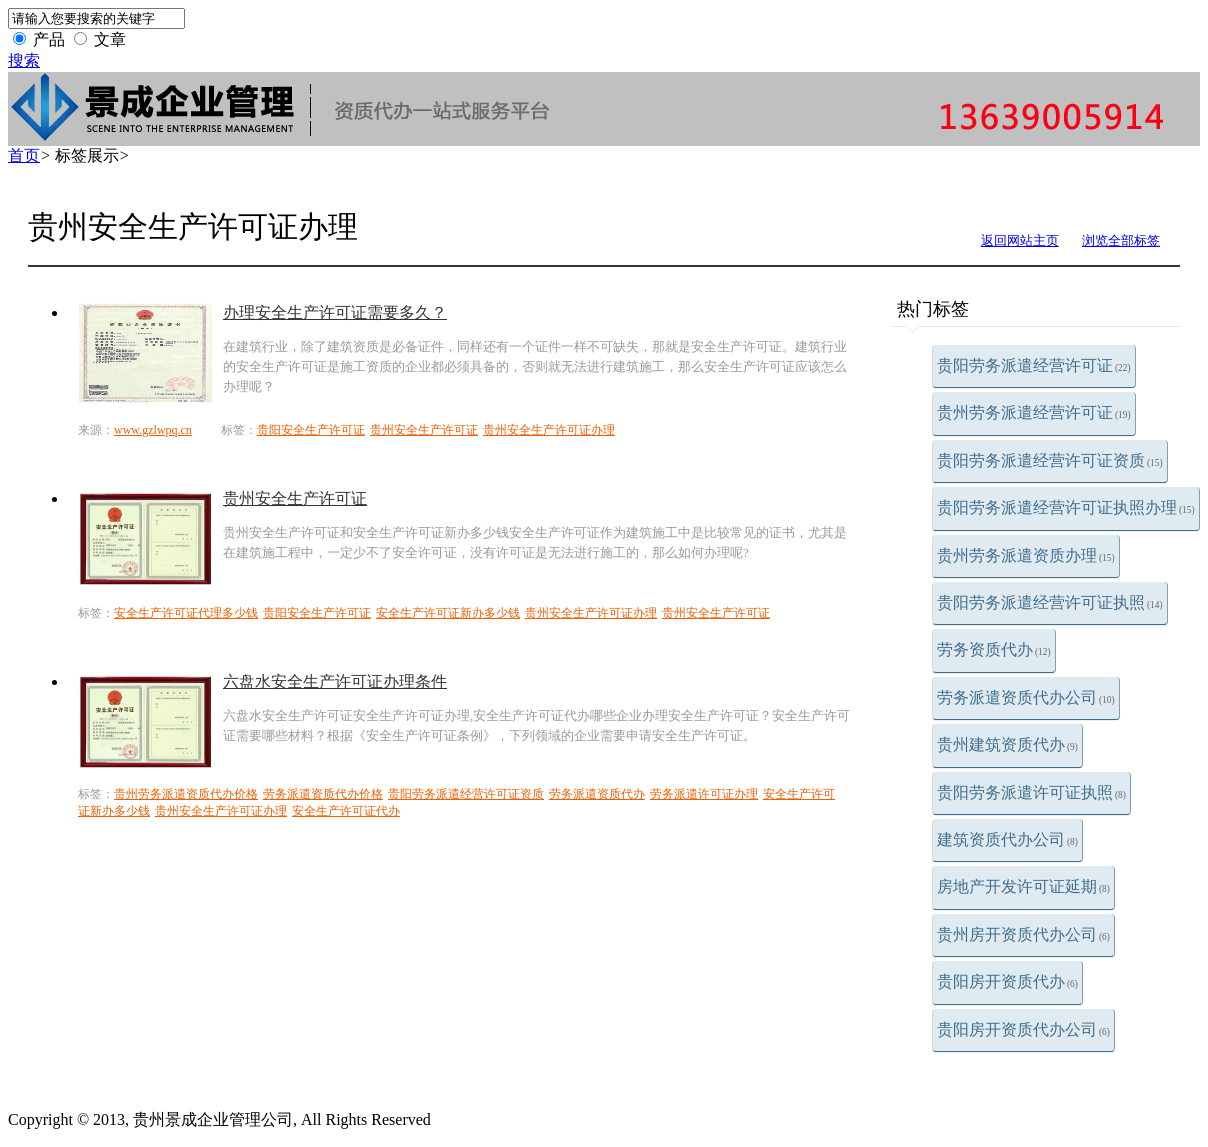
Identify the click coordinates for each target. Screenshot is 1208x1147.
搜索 (24, 60)
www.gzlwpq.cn (153, 430)
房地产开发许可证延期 (1023, 886)
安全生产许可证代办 (346, 811)
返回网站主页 (1020, 240)
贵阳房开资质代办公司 (1023, 1029)
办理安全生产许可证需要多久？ (335, 312)
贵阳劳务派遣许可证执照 (1031, 792)
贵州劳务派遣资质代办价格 (186, 794)
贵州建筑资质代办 (1007, 744)
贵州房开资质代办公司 (1023, 934)
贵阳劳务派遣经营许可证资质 (1050, 460)
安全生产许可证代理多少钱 (186, 613)
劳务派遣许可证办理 (704, 794)
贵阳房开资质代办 (1007, 981)
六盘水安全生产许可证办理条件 (335, 681)
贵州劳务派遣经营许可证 (1034, 412)
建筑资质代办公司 (1007, 839)
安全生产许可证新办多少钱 (448, 613)
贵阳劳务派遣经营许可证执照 (1050, 602)
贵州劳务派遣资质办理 (1026, 555)
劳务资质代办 (994, 649)
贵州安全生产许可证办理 (549, 430)
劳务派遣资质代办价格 (323, 794)
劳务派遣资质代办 (597, 794)
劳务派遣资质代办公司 (1026, 697)
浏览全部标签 (1121, 240)
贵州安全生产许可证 (424, 430)
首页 (24, 155)
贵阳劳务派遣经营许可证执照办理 (1066, 507)
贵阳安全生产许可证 (311, 430)
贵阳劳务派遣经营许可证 (1034, 365)
